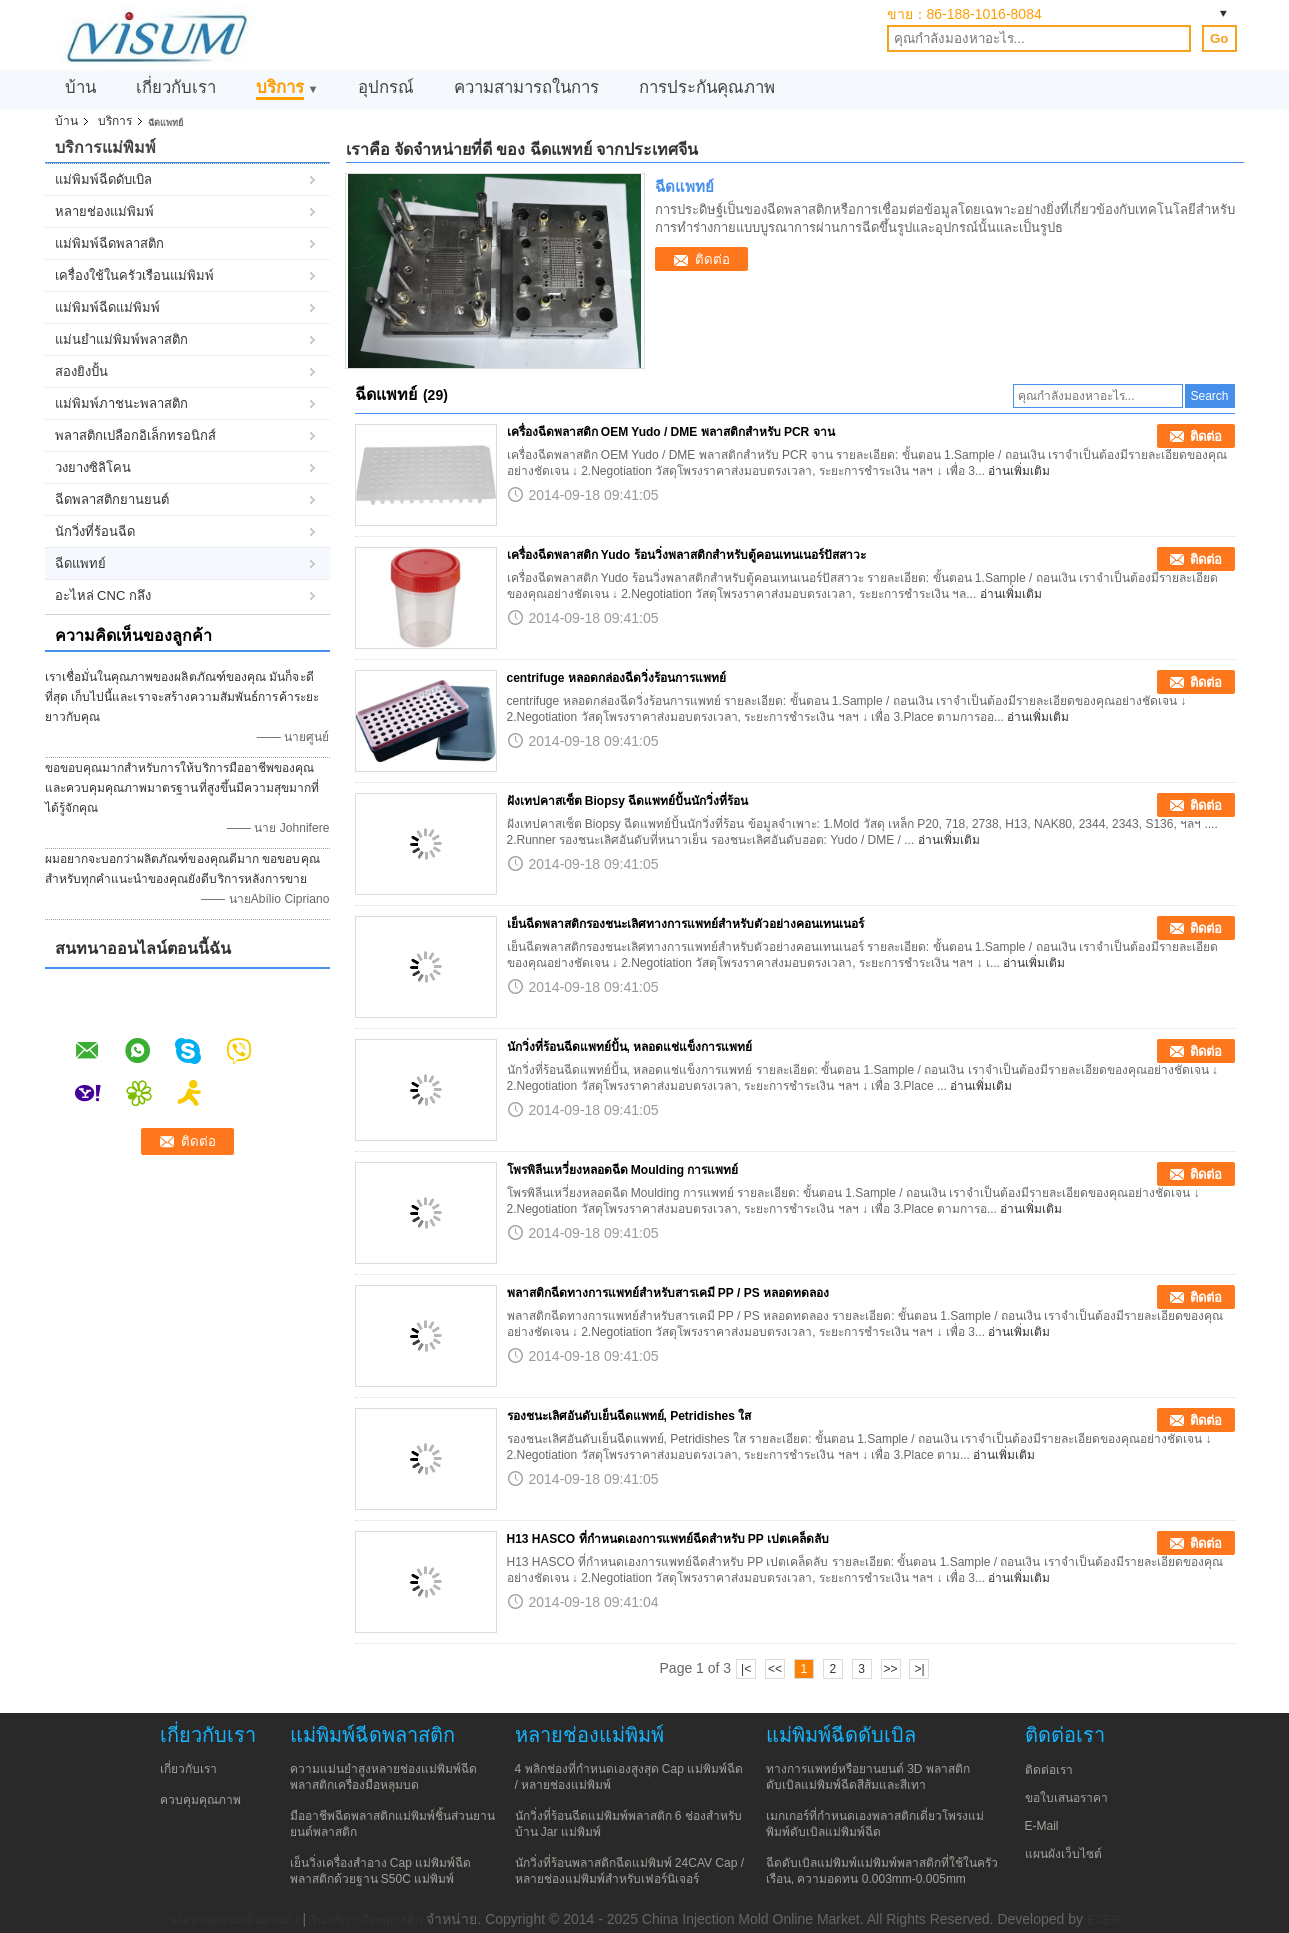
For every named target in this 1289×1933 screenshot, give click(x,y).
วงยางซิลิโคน (93, 467)
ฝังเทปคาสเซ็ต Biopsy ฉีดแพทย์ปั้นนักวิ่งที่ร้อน (628, 801)
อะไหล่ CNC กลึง (103, 595)
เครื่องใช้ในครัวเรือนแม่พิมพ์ (134, 275)
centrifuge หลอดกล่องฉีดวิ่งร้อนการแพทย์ (616, 678)
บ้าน (80, 87)
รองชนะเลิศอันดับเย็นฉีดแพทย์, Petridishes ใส (629, 1416)
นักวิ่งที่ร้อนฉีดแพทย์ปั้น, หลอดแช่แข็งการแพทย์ (630, 1047)
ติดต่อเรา (1049, 1770)
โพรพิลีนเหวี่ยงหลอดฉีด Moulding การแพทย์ (623, 1170)
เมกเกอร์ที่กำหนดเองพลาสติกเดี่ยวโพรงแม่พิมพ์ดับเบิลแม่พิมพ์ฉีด (875, 1824)
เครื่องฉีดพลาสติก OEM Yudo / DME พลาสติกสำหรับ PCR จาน (671, 432)
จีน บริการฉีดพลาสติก (366, 1920)
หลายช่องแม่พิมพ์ (104, 211)
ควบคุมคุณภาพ (200, 1800)
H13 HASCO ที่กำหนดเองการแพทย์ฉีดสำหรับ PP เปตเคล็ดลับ (668, 1539)
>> (891, 1669)
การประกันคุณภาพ (707, 87)
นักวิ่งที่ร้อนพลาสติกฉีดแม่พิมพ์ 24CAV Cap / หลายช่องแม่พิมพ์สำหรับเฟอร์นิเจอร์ (629, 1871)
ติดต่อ (712, 259)
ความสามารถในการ (526, 87)
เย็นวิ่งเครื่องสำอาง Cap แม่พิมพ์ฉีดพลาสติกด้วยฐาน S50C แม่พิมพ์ (381, 1871)
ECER (1103, 1920)
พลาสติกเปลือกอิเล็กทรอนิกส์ (135, 435)
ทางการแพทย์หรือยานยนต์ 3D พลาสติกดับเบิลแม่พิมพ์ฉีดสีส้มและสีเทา (868, 1777)
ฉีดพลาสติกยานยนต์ (112, 499)
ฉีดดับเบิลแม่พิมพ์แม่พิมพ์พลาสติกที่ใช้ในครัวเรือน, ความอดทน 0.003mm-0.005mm (882, 1871)
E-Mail (1042, 1826)
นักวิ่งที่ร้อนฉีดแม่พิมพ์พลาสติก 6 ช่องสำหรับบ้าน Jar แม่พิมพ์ (628, 1824)
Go (1219, 38)
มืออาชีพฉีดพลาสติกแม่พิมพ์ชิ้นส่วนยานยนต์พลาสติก (392, 1824)
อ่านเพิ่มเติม (1019, 471)
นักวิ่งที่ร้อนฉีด (95, 531)
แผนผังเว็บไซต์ (1063, 1854)
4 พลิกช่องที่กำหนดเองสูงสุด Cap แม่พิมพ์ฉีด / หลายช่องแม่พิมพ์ (629, 1777)
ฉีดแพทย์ (80, 563)
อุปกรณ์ (386, 87)
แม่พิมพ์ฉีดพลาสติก (109, 243)
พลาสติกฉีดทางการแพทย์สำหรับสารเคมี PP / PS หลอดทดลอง (668, 1293)
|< (746, 1669)
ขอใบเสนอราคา (1066, 1798)
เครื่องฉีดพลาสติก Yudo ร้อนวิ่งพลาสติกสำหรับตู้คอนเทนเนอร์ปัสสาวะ (686, 555)
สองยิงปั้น (81, 371)
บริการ (280, 87)
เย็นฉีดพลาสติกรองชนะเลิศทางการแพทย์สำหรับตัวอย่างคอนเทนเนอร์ (685, 924)
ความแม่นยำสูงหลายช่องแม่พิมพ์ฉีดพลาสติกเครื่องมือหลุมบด (383, 1777)
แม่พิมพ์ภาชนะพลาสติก (121, 403)
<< (775, 1669)
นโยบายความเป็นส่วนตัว (234, 1920)
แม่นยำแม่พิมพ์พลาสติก (121, 339)
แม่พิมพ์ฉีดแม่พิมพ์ (107, 307)
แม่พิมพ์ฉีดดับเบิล (103, 179)
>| (919, 1669)
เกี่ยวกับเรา (176, 87)
